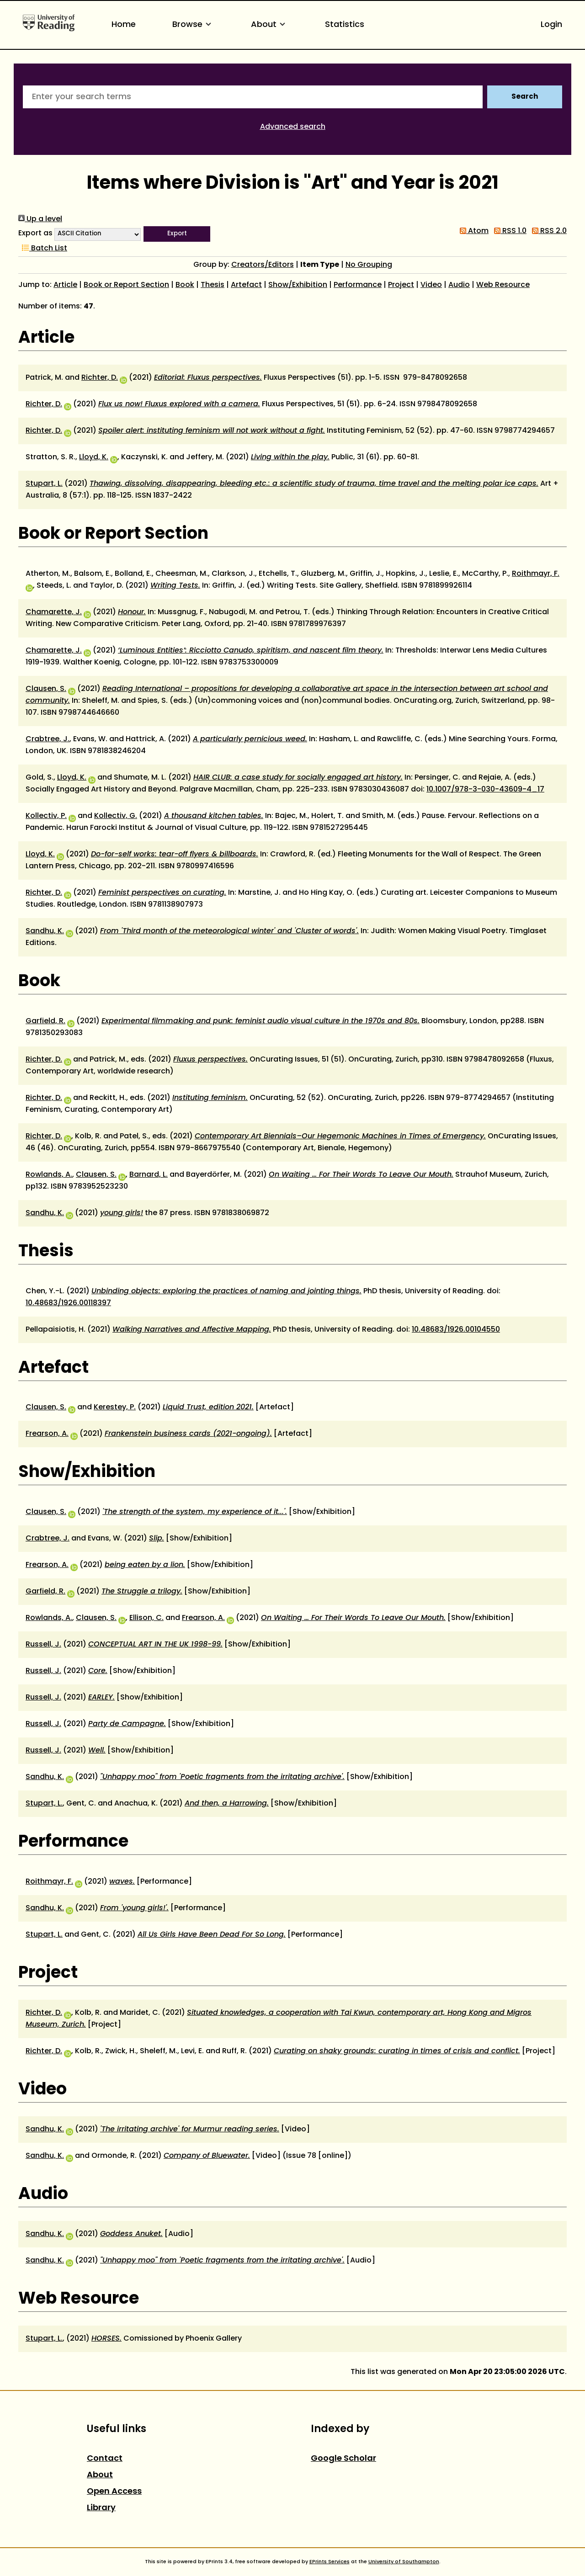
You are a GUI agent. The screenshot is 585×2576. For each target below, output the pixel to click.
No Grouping (369, 265)
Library (101, 2508)
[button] (177, 234)
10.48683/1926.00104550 (456, 1330)
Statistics (344, 25)
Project (401, 285)
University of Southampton (403, 2562)
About (269, 25)
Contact (104, 2459)
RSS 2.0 (547, 231)
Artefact (246, 285)
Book (185, 285)
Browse (193, 25)
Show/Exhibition (297, 285)
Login (551, 25)
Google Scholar (343, 2459)
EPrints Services (329, 2562)
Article (65, 285)
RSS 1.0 (508, 231)
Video (431, 285)
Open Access (114, 2492)
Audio (459, 285)
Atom (472, 231)
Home (124, 25)
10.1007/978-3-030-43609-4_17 (485, 790)
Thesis (212, 285)
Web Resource (503, 285)
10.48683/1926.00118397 (68, 1303)
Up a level (40, 219)
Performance (358, 285)
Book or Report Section (126, 285)
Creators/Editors (262, 265)
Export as (35, 233)
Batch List (42, 249)
